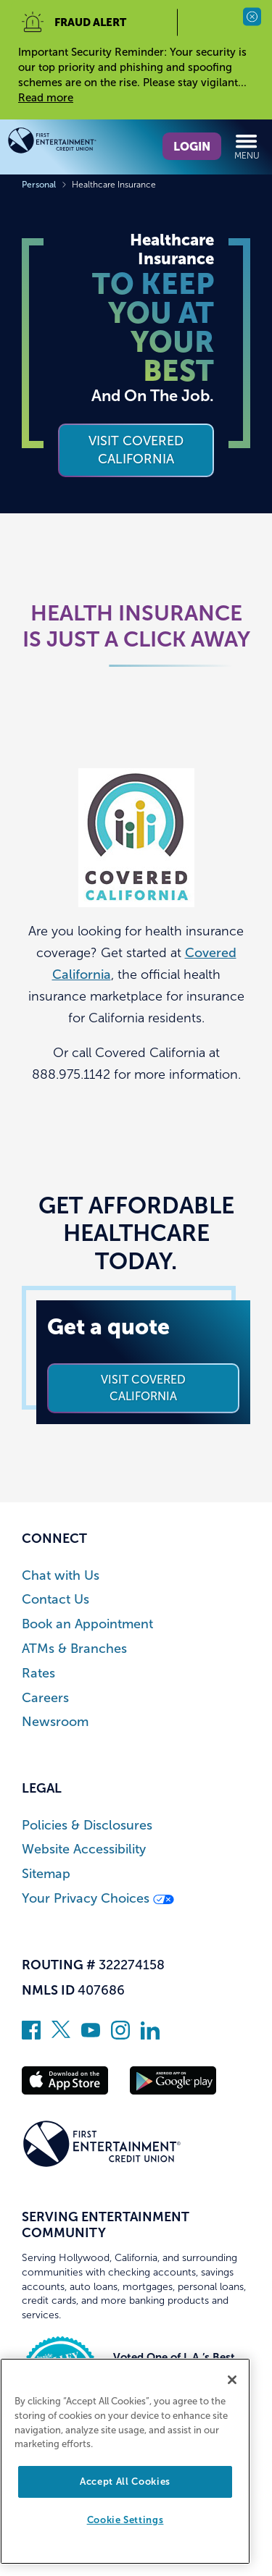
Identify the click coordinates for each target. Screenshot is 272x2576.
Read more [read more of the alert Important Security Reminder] (45, 98)
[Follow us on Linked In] (150, 2035)
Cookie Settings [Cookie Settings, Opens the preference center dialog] (125, 2519)
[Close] (232, 2380)
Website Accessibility (84, 1849)
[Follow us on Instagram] (120, 2035)
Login (191, 146)
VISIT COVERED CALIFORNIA (136, 450)
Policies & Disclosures (87, 1825)
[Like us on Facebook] (31, 2035)
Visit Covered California (143, 1387)
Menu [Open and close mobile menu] (247, 146)
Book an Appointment (87, 1624)
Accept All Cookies (125, 2481)
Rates (38, 1673)
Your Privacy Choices (98, 1899)
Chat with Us (60, 1576)
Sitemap (46, 1874)
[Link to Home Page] (71, 143)
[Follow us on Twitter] (60, 2035)
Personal (39, 184)
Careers (45, 1698)
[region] (125, 2461)
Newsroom (55, 1722)
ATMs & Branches (74, 1649)
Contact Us (55, 1600)
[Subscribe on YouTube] (90, 2035)
